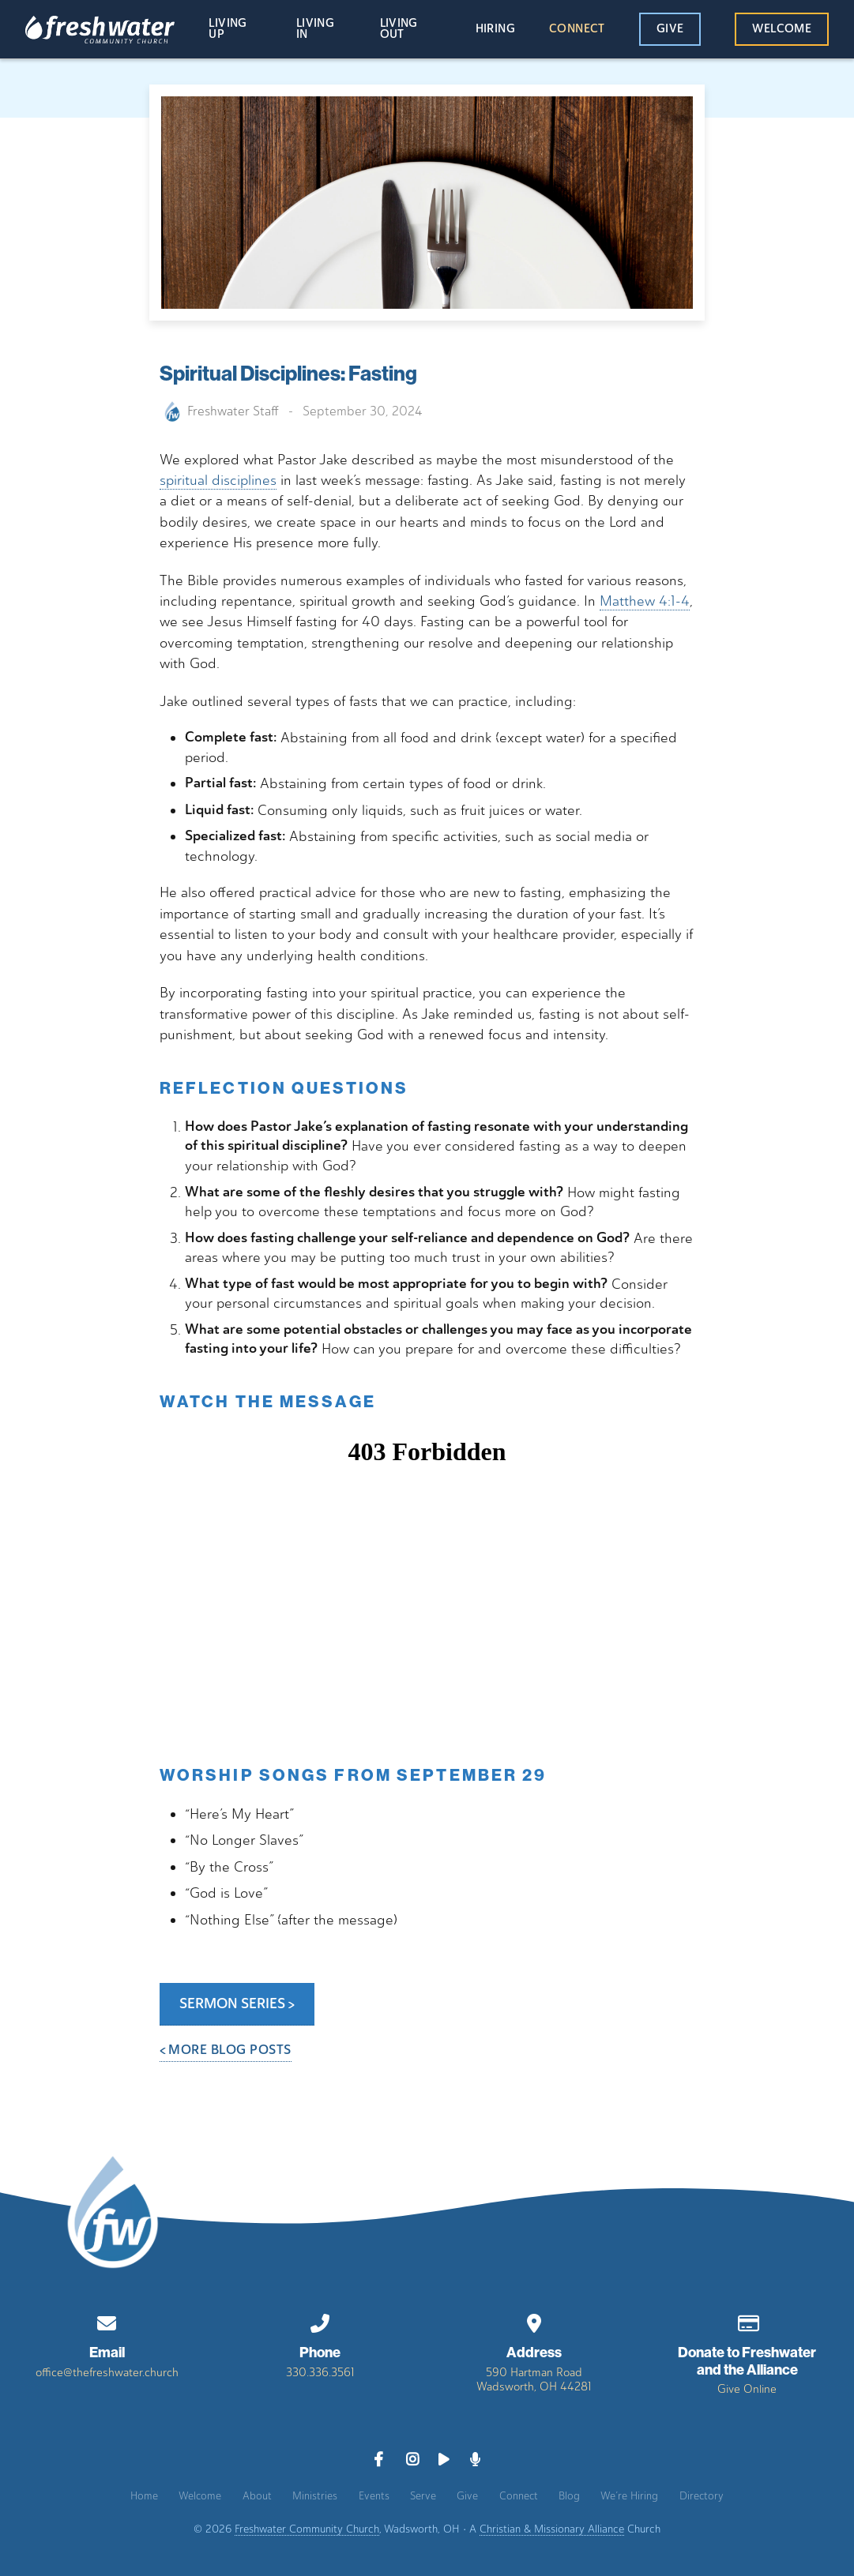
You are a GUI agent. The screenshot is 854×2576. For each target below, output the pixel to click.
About (257, 2495)
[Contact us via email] (106, 2321)
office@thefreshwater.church (107, 2372)
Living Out (399, 29)
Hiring (495, 29)
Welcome (781, 28)
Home (144, 2495)
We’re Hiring (629, 2495)
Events (374, 2495)
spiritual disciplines (218, 480)
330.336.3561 (320, 2372)
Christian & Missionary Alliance (552, 2528)
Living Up (227, 29)
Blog (569, 2495)
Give (669, 28)
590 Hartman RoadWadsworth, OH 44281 (534, 2379)
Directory (701, 2495)
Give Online (747, 2389)
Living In (315, 29)
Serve (423, 2495)
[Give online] (747, 2321)
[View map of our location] (534, 2321)
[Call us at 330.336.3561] (320, 2321)
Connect (577, 29)
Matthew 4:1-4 (645, 601)
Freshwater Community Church (307, 2528)
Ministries (314, 2495)
